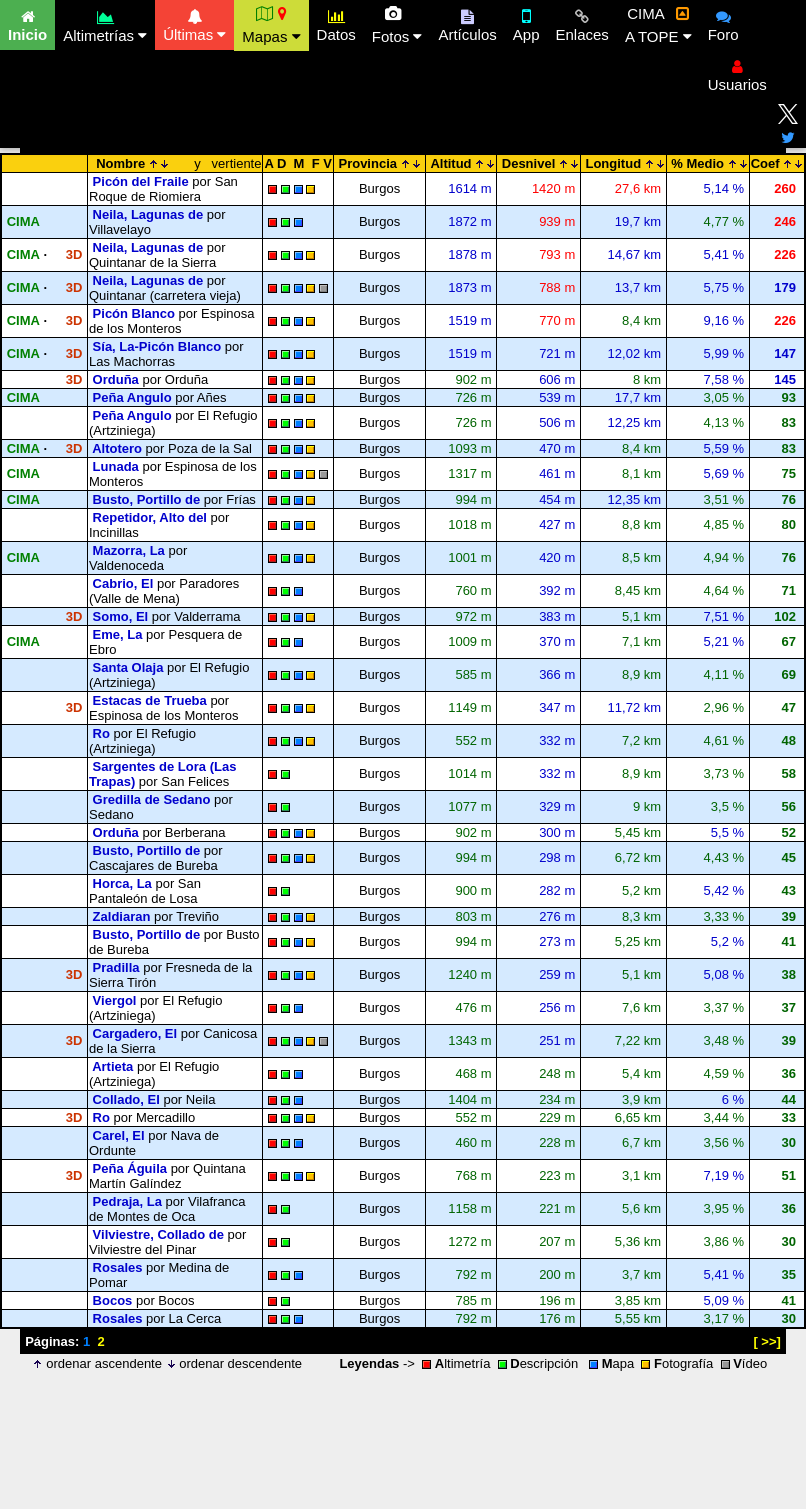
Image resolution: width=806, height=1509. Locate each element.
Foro (723, 23)
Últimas (194, 23)
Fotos (397, 25)
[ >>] (766, 1341)
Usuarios (737, 73)
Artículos (467, 23)
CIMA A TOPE (658, 25)
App (526, 23)
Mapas (271, 25)
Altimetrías (105, 23)
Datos (336, 23)
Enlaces (582, 23)
